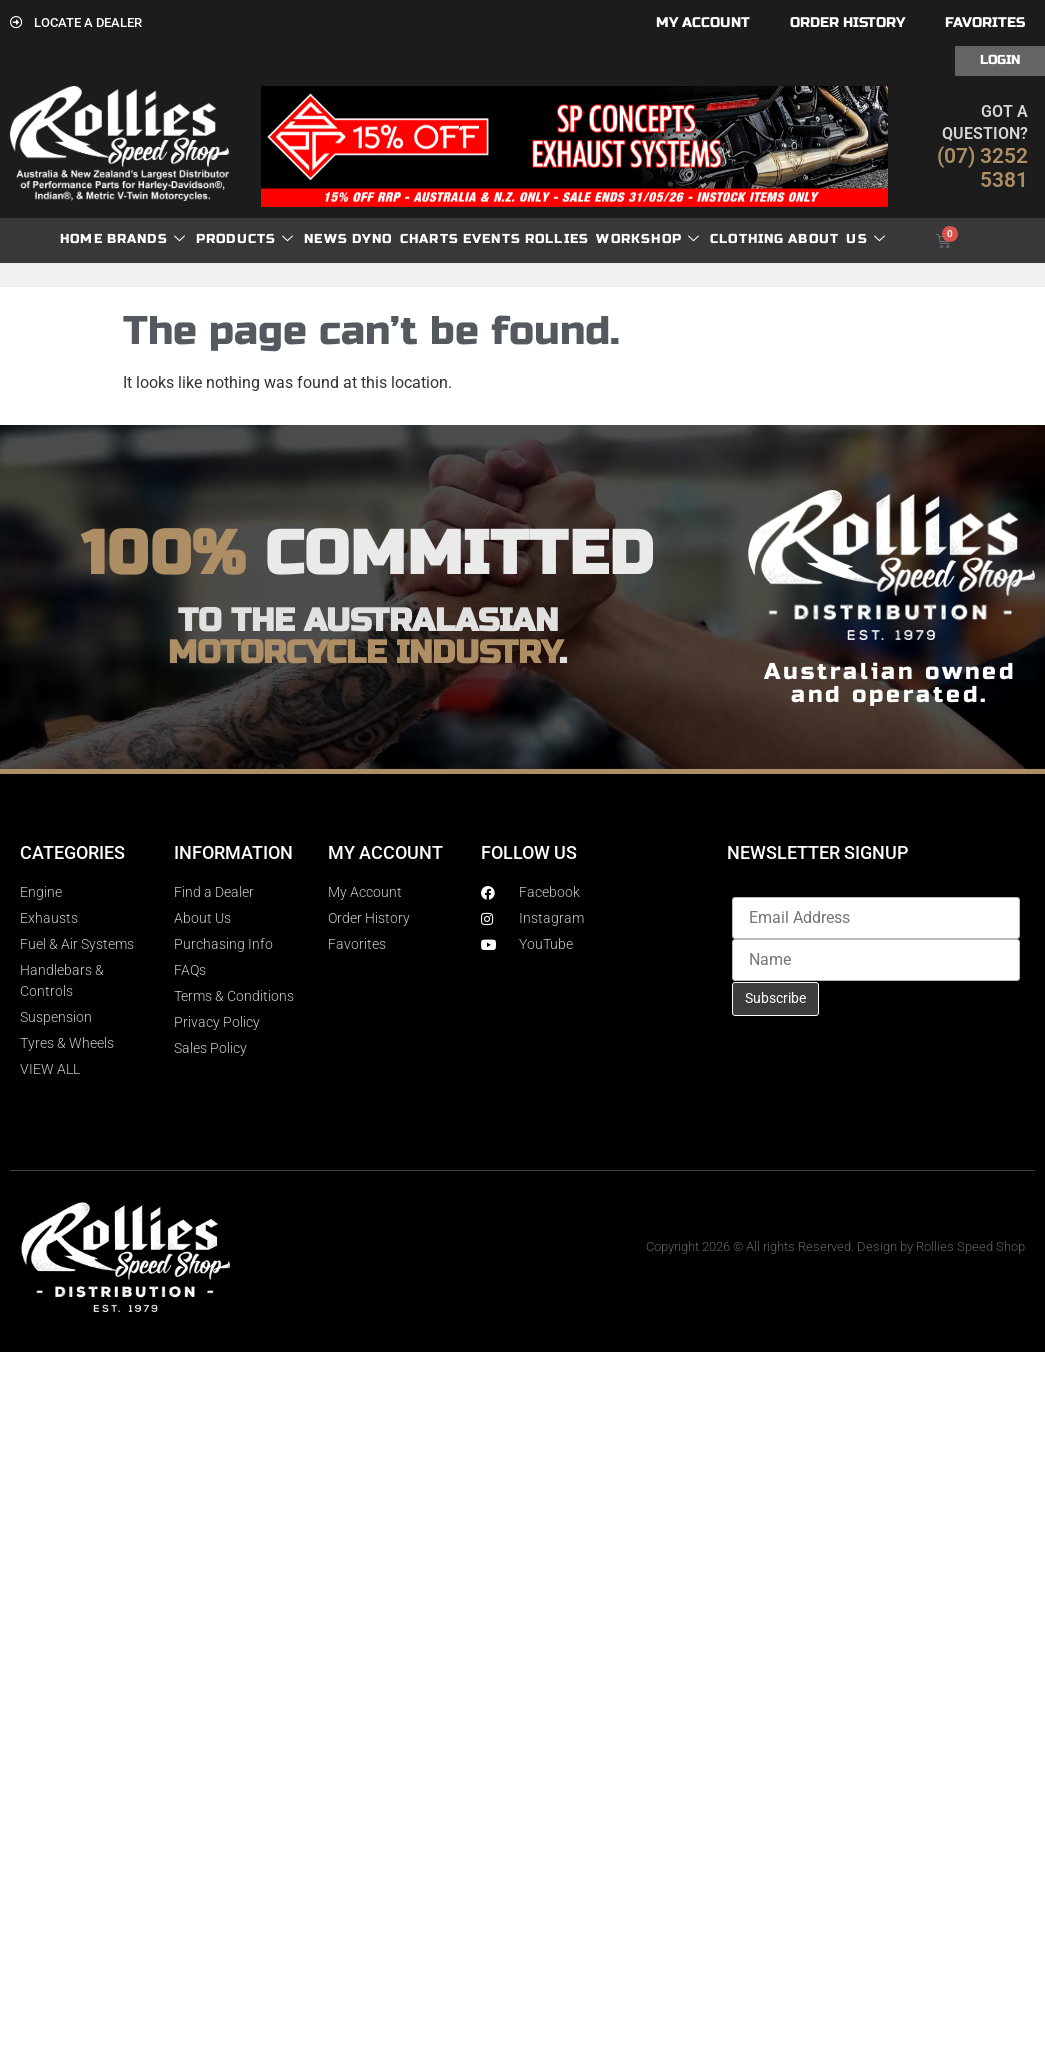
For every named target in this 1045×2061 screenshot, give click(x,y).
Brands (146, 239)
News (326, 239)
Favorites (985, 22)
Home (81, 239)
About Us (837, 239)
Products (245, 239)
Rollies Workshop (612, 239)
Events (492, 239)
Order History (847, 22)
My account (703, 22)
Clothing (747, 239)
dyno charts (405, 239)
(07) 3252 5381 (982, 168)
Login (1000, 60)
